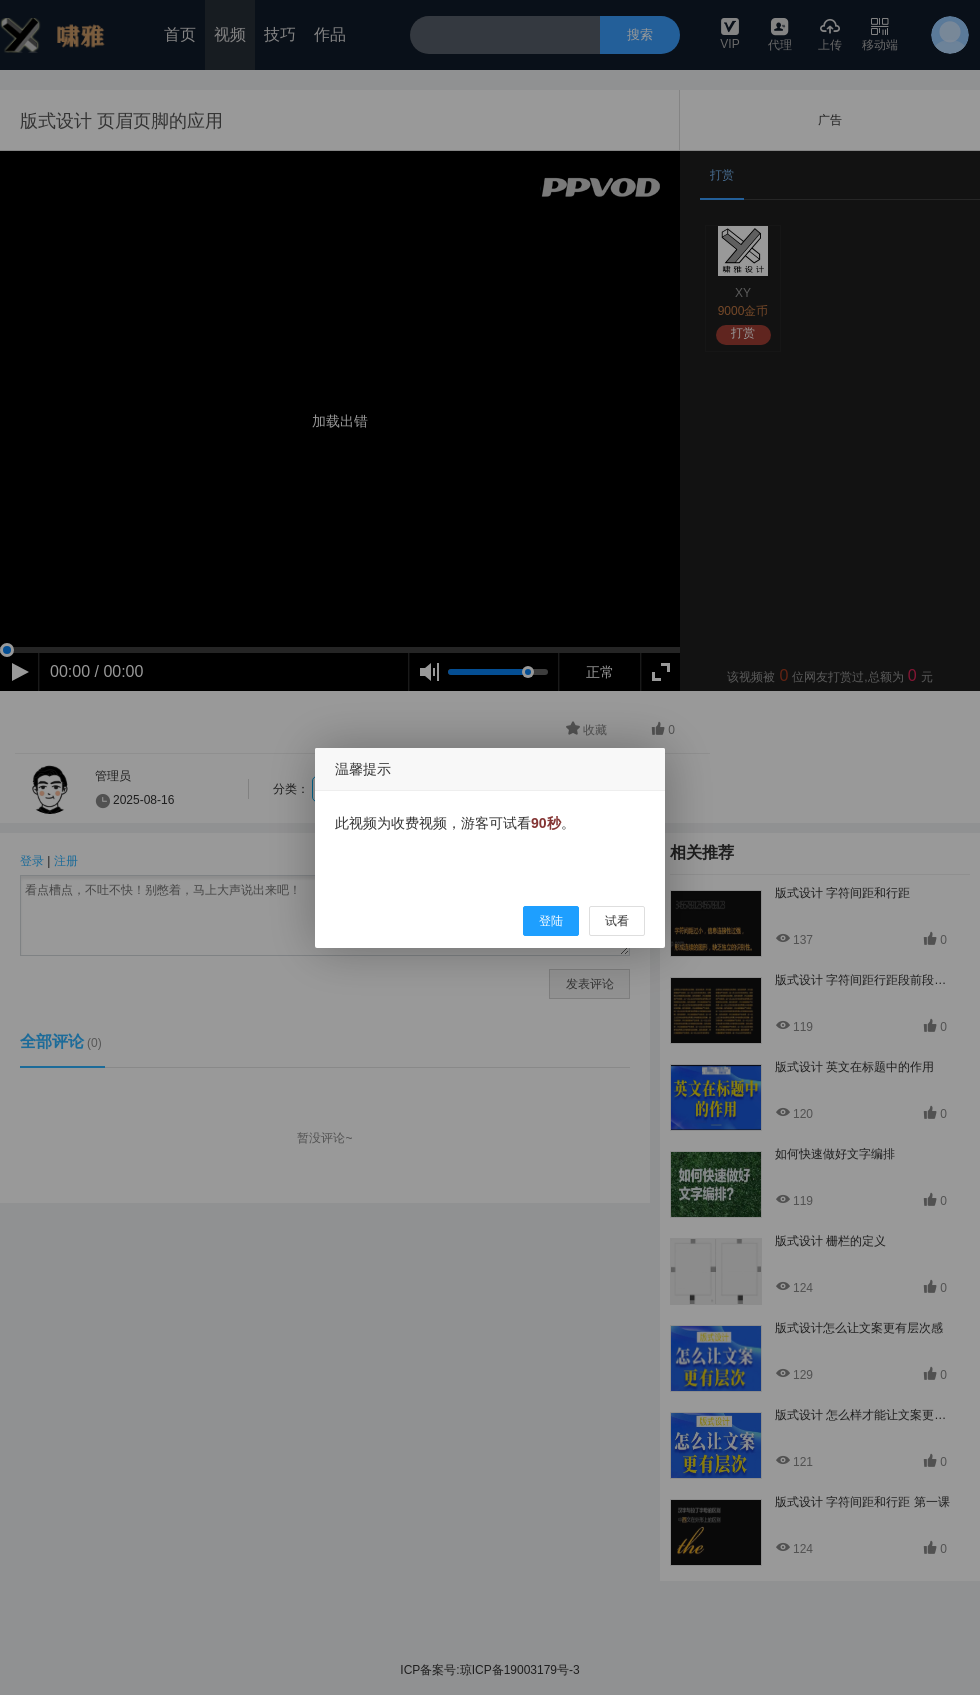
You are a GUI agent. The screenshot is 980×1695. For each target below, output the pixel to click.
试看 (617, 921)
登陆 (551, 921)
